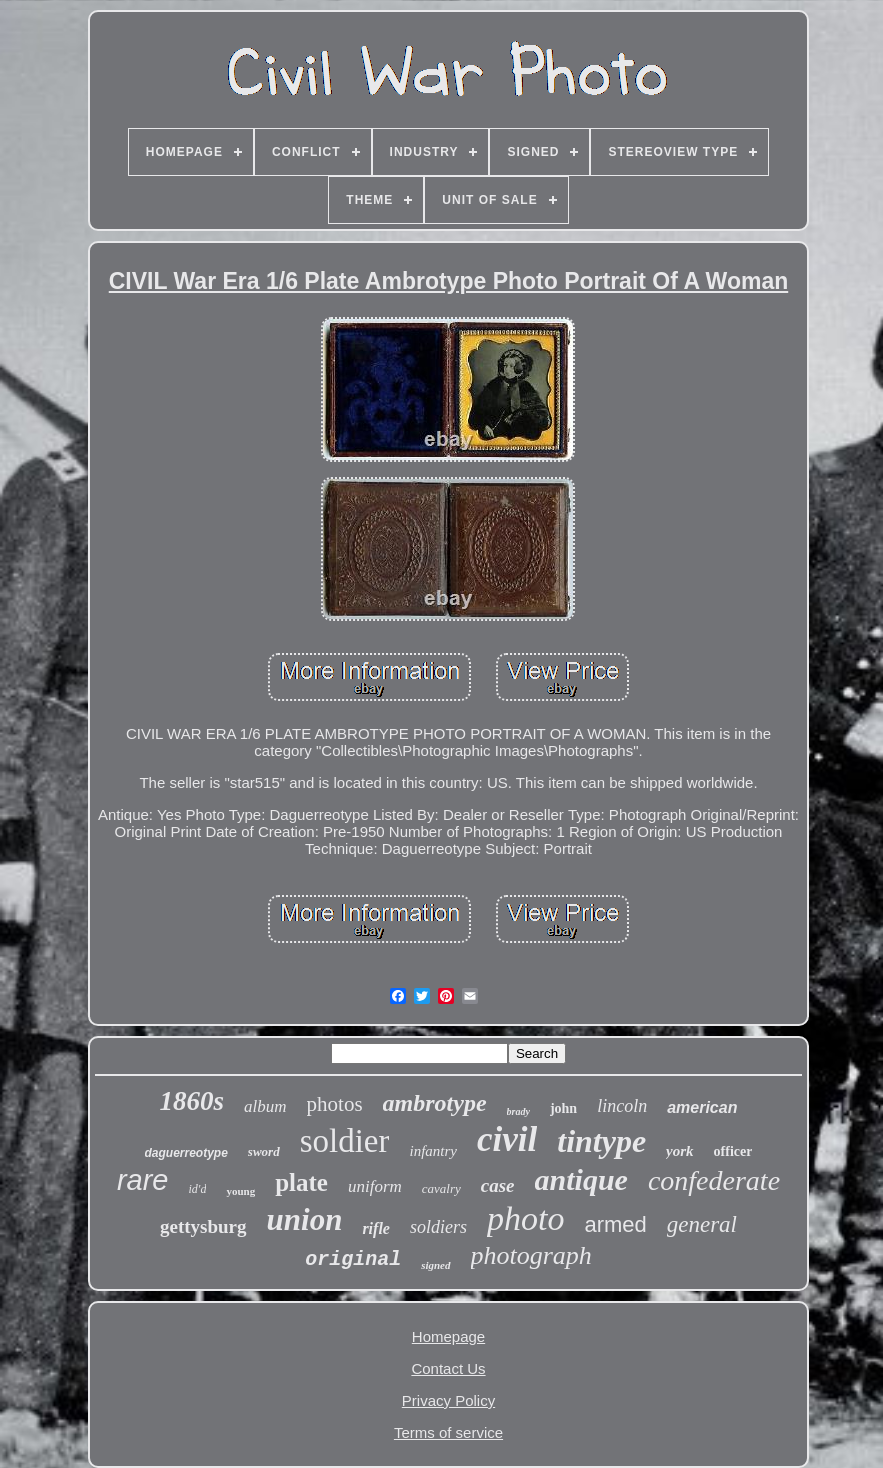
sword (264, 1151)
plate (301, 1182)
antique (581, 1179)
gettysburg (203, 1226)
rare (143, 1180)
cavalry (441, 1188)
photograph (531, 1255)
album (265, 1106)
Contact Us (448, 1368)
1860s (192, 1101)
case (498, 1185)
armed (615, 1224)
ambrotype (435, 1103)
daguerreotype (186, 1153)
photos (335, 1104)
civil (507, 1139)
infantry (433, 1151)
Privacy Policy (448, 1400)
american (702, 1107)
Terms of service (448, 1432)
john (563, 1108)
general (702, 1224)
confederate (714, 1180)
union (305, 1219)
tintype (601, 1141)
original (353, 1259)
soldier (345, 1141)
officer (733, 1151)
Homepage (448, 1336)
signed (435, 1265)
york (680, 1151)
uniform (375, 1186)
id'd (198, 1189)
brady (518, 1111)
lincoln (622, 1106)
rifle (376, 1228)
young (240, 1191)
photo (525, 1218)
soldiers (438, 1227)
